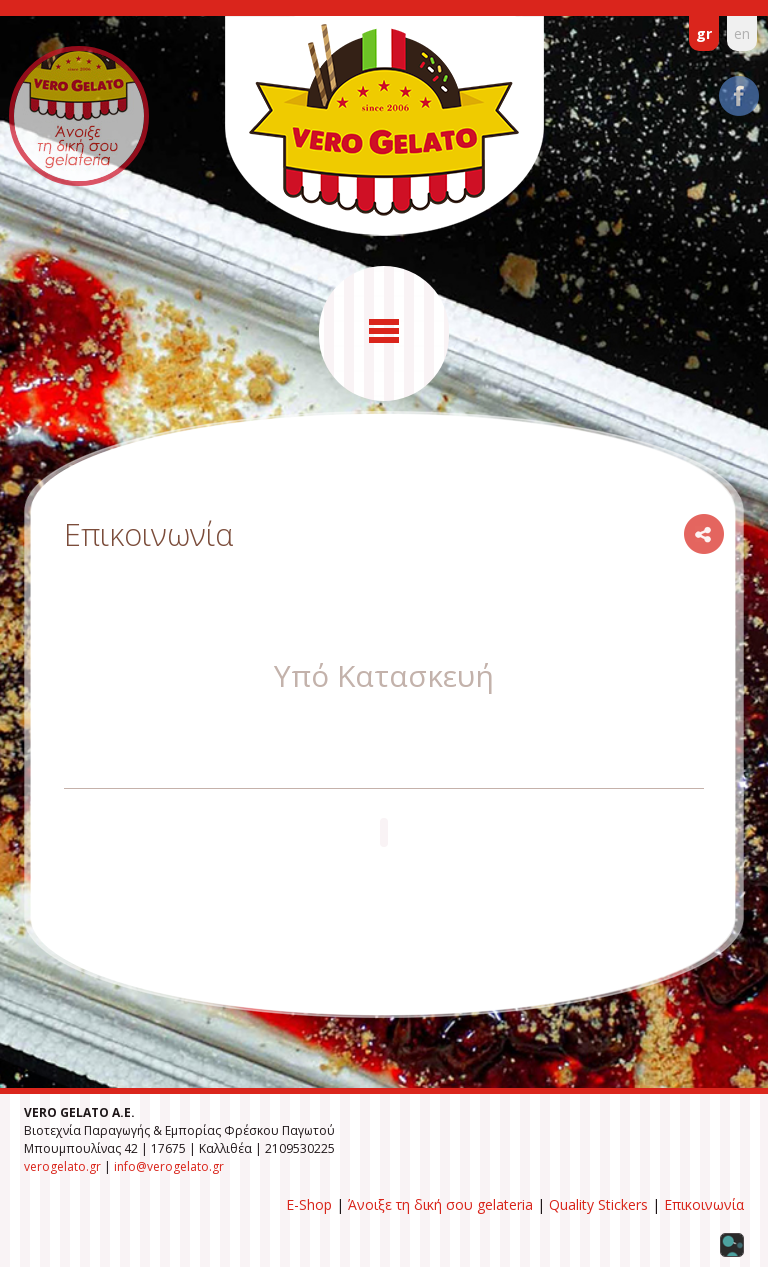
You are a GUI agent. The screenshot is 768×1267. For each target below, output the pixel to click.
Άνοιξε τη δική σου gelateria (440, 1204)
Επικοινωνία (704, 1204)
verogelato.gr (62, 1166)
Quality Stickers (598, 1204)
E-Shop (309, 1204)
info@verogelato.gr (169, 1166)
